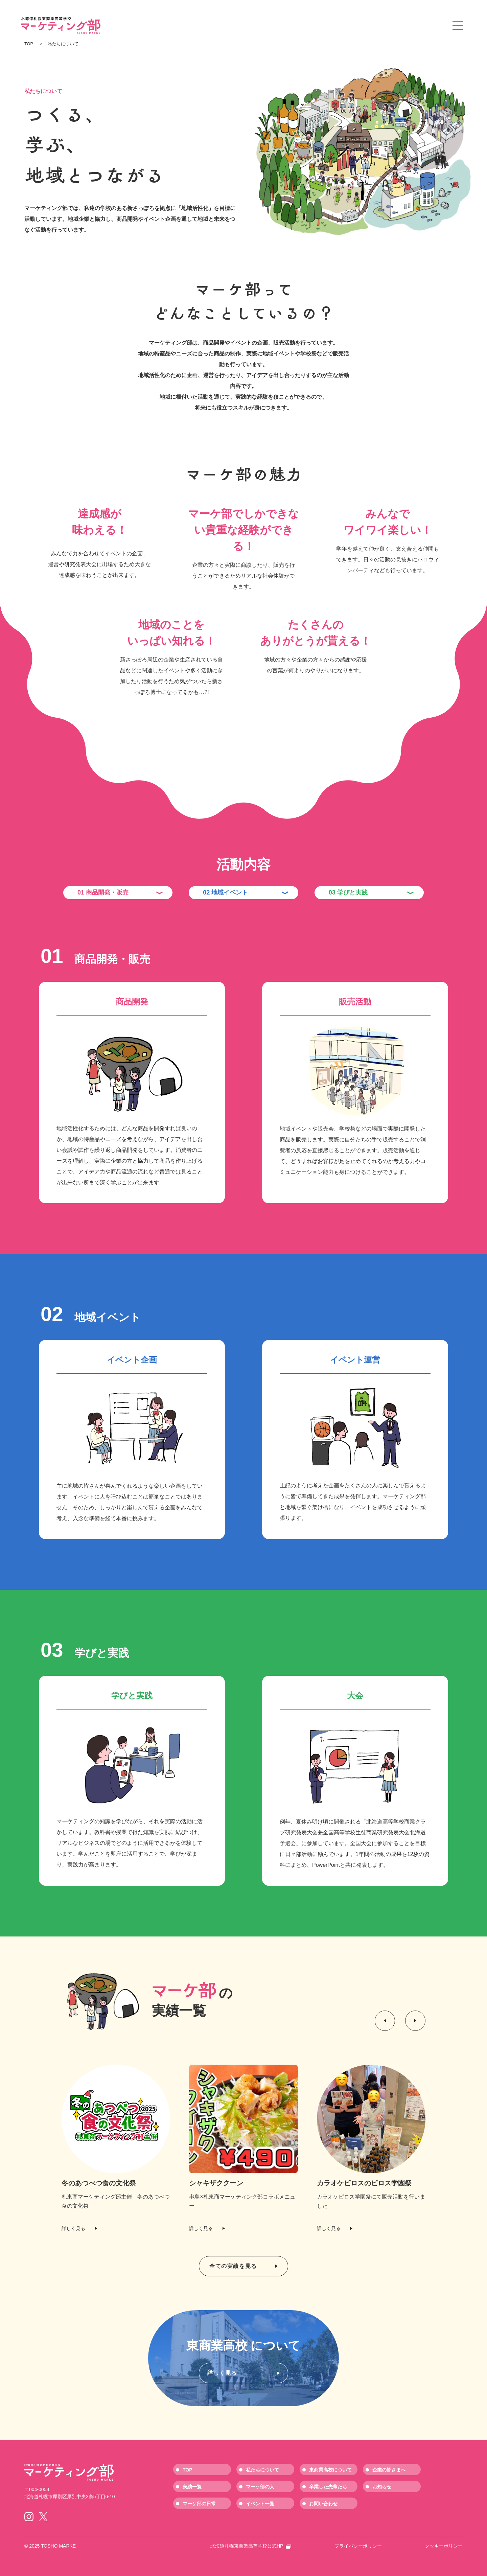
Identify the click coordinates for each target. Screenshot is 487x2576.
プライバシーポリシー (358, 2546)
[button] (385, 2021)
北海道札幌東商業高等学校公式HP (250, 2546)
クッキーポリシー (444, 2546)
